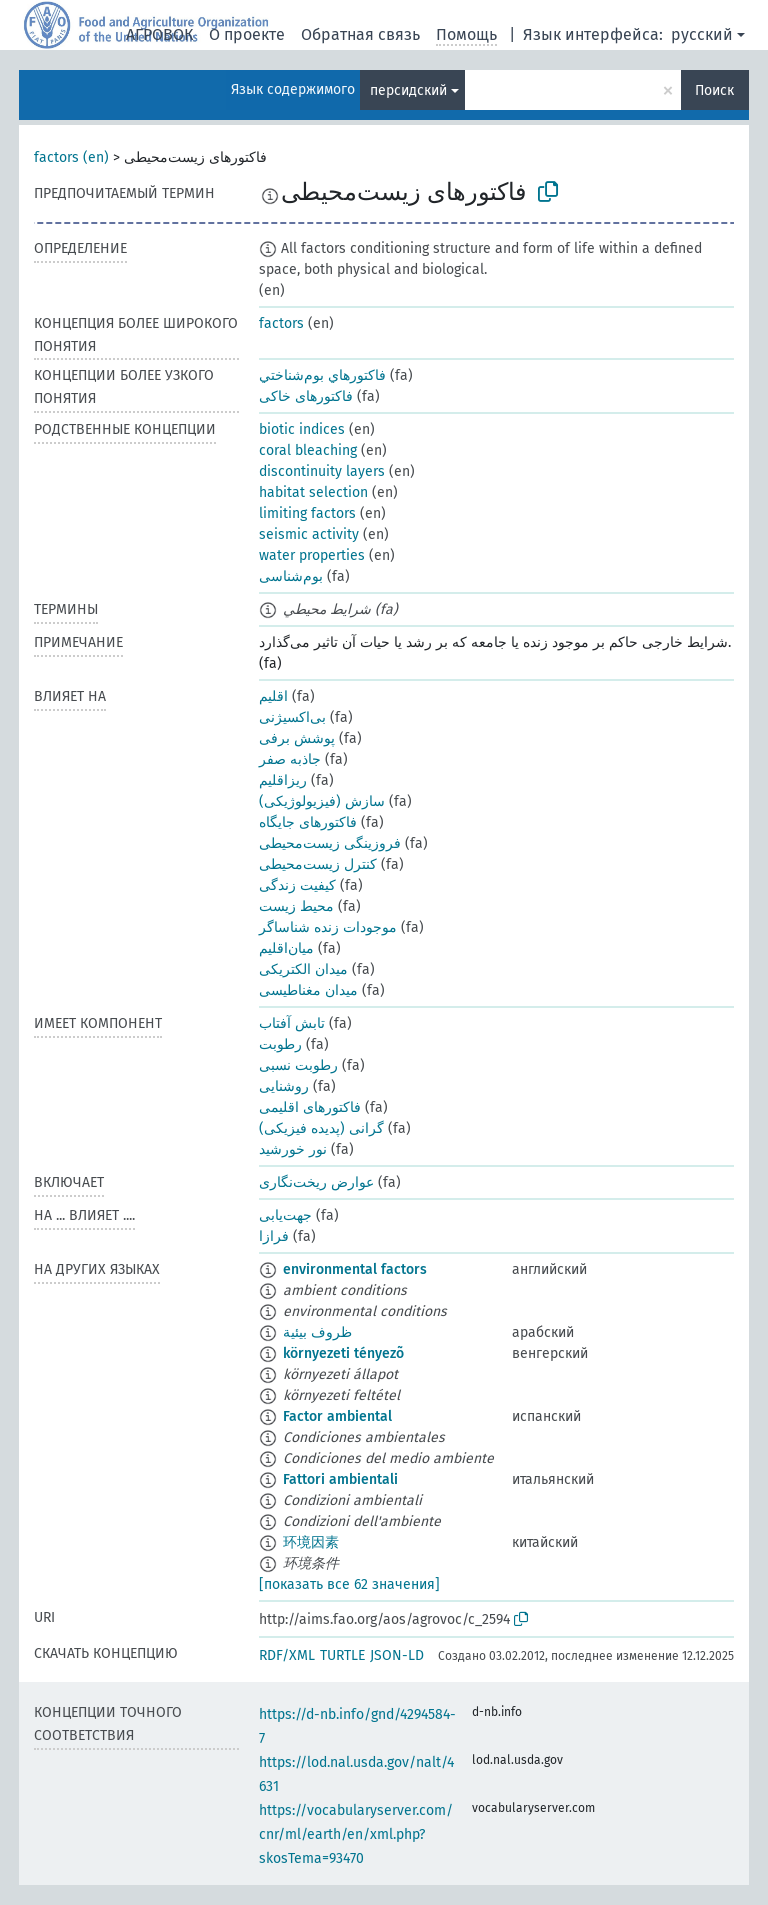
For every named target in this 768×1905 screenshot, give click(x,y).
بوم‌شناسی (291, 576)
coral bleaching (308, 450)
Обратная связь (360, 34)
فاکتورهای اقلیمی (310, 1107)
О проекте (247, 34)
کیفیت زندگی (297, 885)
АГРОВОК (159, 34)
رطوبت (280, 1044)
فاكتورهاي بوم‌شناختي (322, 375)
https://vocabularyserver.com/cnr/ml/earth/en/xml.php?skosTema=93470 (356, 1834)
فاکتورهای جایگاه (308, 822)
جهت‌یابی (285, 1215)
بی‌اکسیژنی (292, 717)
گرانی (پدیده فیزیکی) (321, 1128)
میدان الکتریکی (303, 969)
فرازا (274, 1236)
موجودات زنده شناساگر (328, 927)
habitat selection (313, 492)
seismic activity (309, 534)
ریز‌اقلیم (283, 780)
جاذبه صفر (290, 759)
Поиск (714, 90)
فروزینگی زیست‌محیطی (330, 843)
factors (281, 323)
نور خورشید (293, 1149)
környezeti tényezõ (343, 1353)
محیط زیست (296, 906)
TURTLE (342, 1655)
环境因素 (311, 1542)
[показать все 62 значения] (349, 1584)
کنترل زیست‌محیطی (318, 864)
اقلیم (273, 696)
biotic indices (302, 429)
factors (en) (71, 157)
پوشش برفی (297, 738)
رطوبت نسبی (298, 1065)
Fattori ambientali (340, 1479)
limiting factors (307, 513)
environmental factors (355, 1269)
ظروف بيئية (317, 1332)
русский (702, 34)
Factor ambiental (337, 1416)
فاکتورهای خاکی (306, 396)
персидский (408, 90)
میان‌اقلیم (286, 948)
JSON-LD (397, 1655)
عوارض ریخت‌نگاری (316, 1182)
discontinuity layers (322, 471)
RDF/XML (287, 1655)
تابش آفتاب (292, 1023)
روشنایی (284, 1086)
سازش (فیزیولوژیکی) (322, 801)
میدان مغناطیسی (308, 990)
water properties (312, 555)
